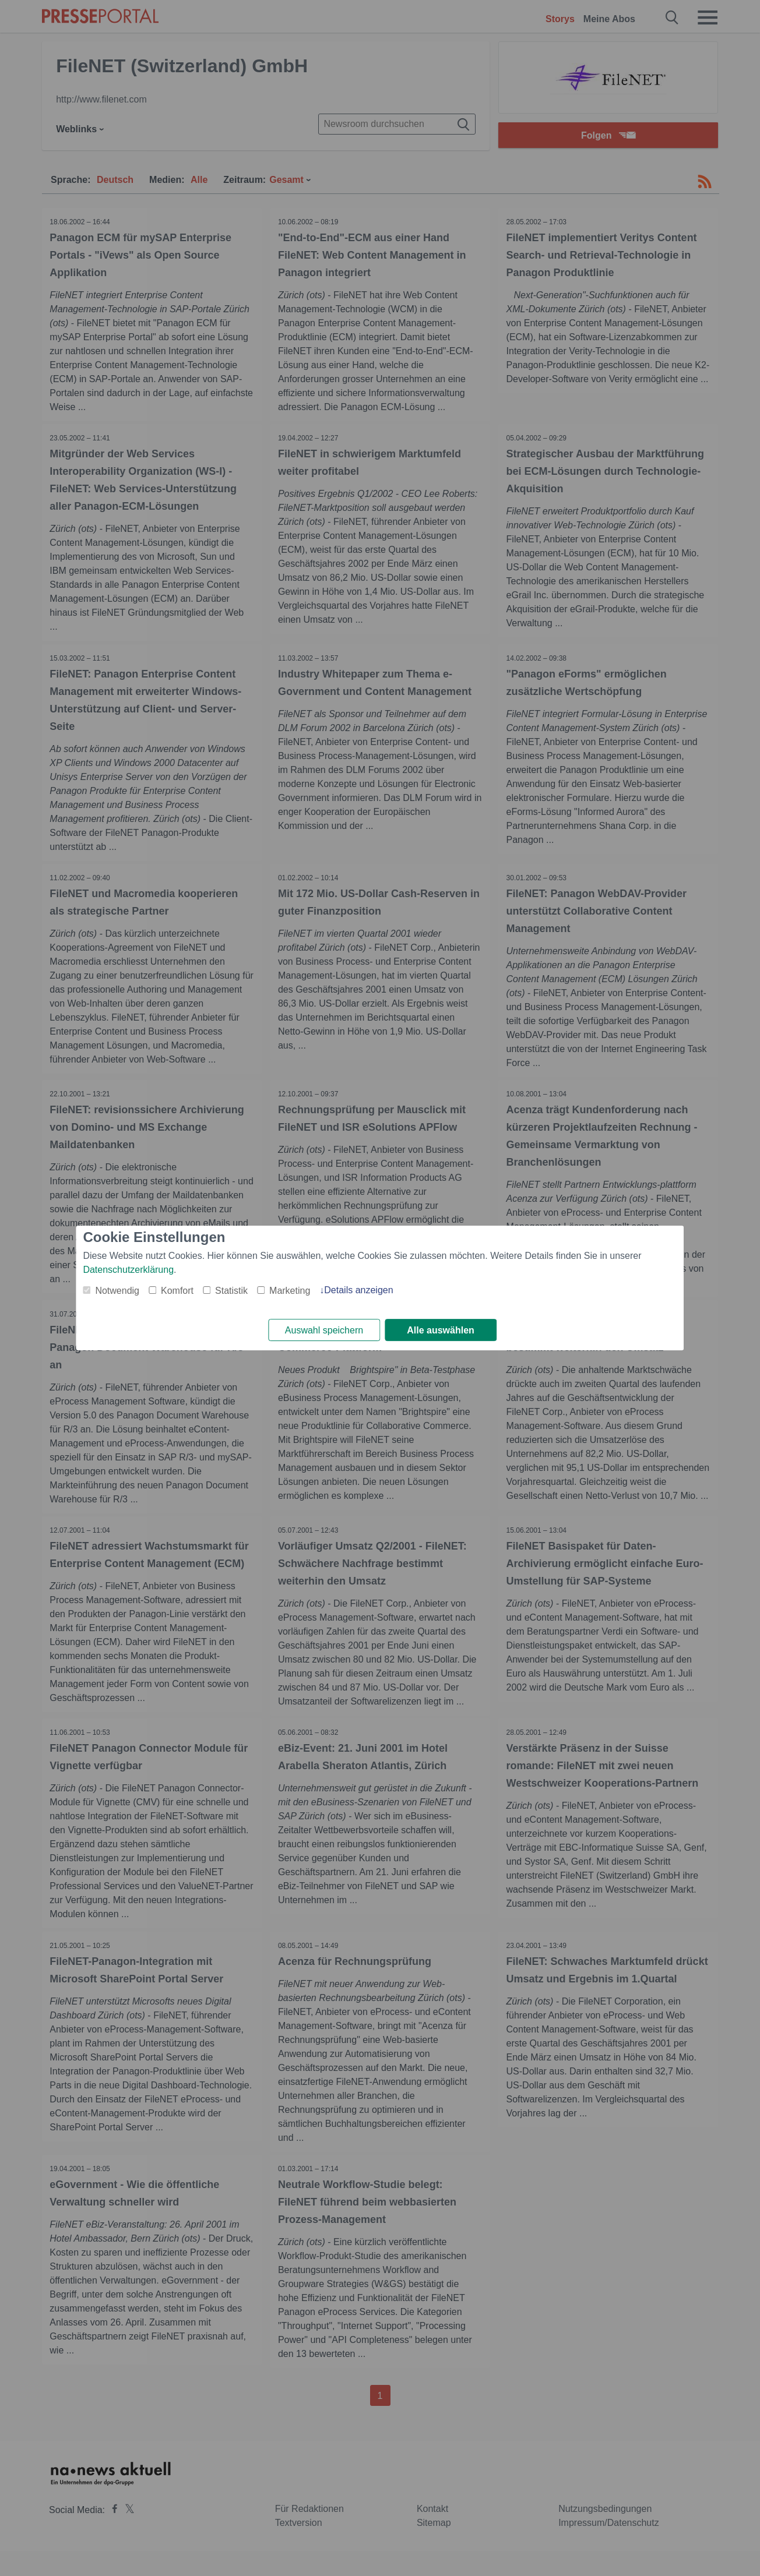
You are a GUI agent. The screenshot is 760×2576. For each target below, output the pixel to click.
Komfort (177, 1290)
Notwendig (117, 1290)
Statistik (231, 1290)
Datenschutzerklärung (128, 1269)
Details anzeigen (358, 1289)
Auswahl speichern (324, 1330)
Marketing (289, 1290)
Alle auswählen (440, 1330)
